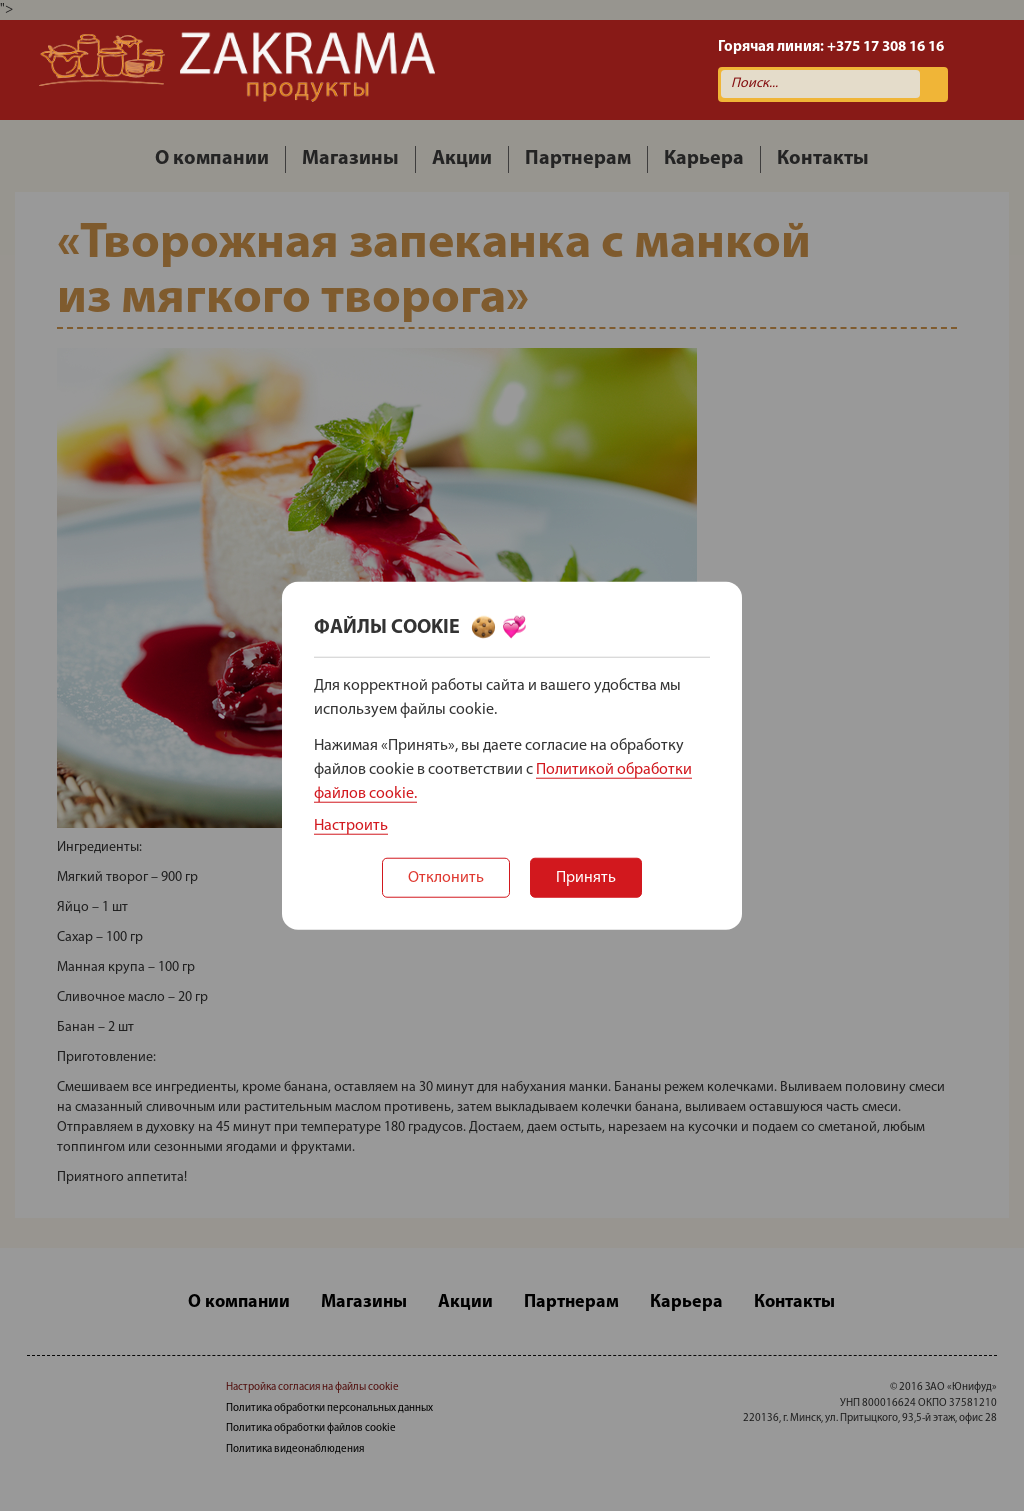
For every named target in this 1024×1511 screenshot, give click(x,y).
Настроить (351, 826)
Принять (586, 878)
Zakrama (237, 70)
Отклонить (446, 878)
